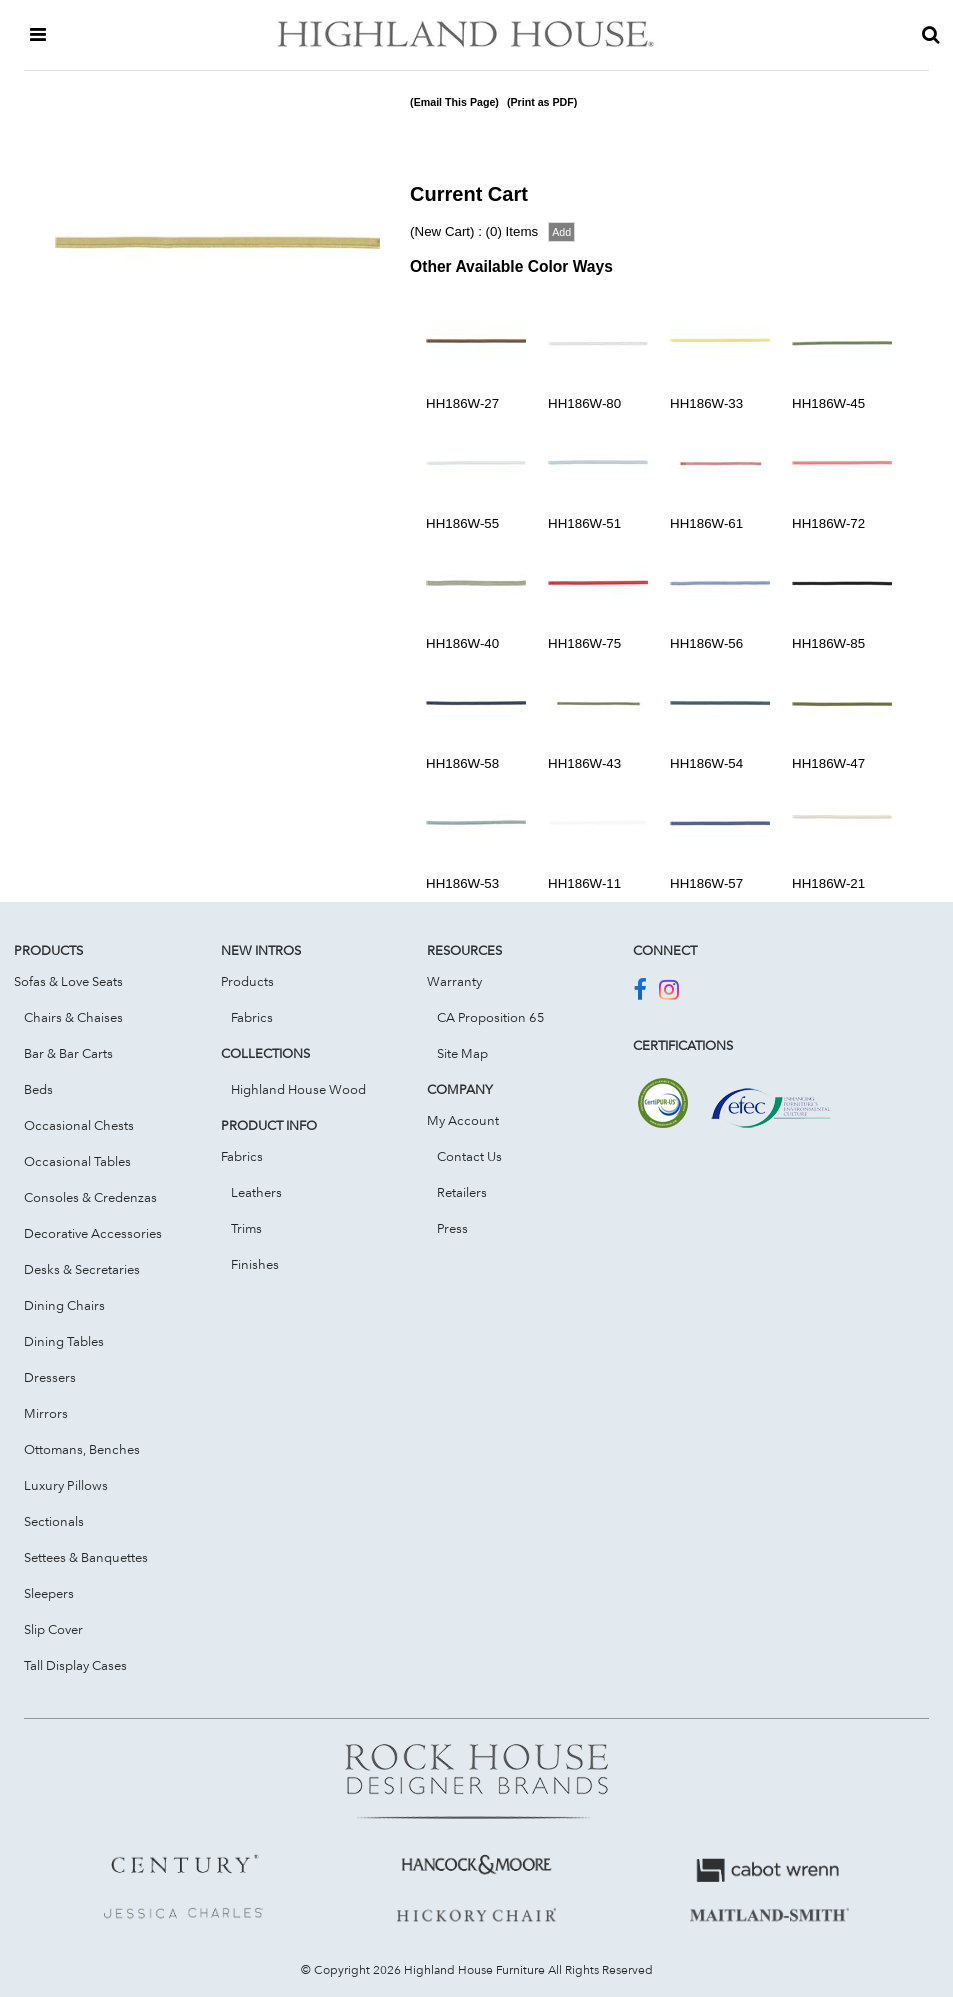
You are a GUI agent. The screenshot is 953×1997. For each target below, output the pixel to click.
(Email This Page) (454, 102)
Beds (38, 1089)
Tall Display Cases (75, 1665)
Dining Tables (64, 1341)
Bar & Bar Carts (68, 1053)
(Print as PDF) (542, 102)
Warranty (454, 981)
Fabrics (252, 1017)
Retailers (462, 1192)
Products (247, 981)
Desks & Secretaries (82, 1269)
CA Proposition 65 (491, 1017)
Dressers (50, 1377)
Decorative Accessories (93, 1233)
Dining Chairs (64, 1305)
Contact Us (469, 1156)
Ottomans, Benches (82, 1449)
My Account (463, 1120)
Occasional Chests (79, 1125)
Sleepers (49, 1593)
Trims (246, 1228)
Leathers (256, 1192)
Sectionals (54, 1521)
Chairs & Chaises (73, 1017)
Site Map (462, 1053)
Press (452, 1228)
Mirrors (46, 1413)
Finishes (255, 1264)
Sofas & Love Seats (68, 981)
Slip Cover (53, 1629)
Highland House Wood (298, 1089)
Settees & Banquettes (86, 1557)
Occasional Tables (77, 1161)
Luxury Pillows (66, 1485)
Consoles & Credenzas (90, 1197)
